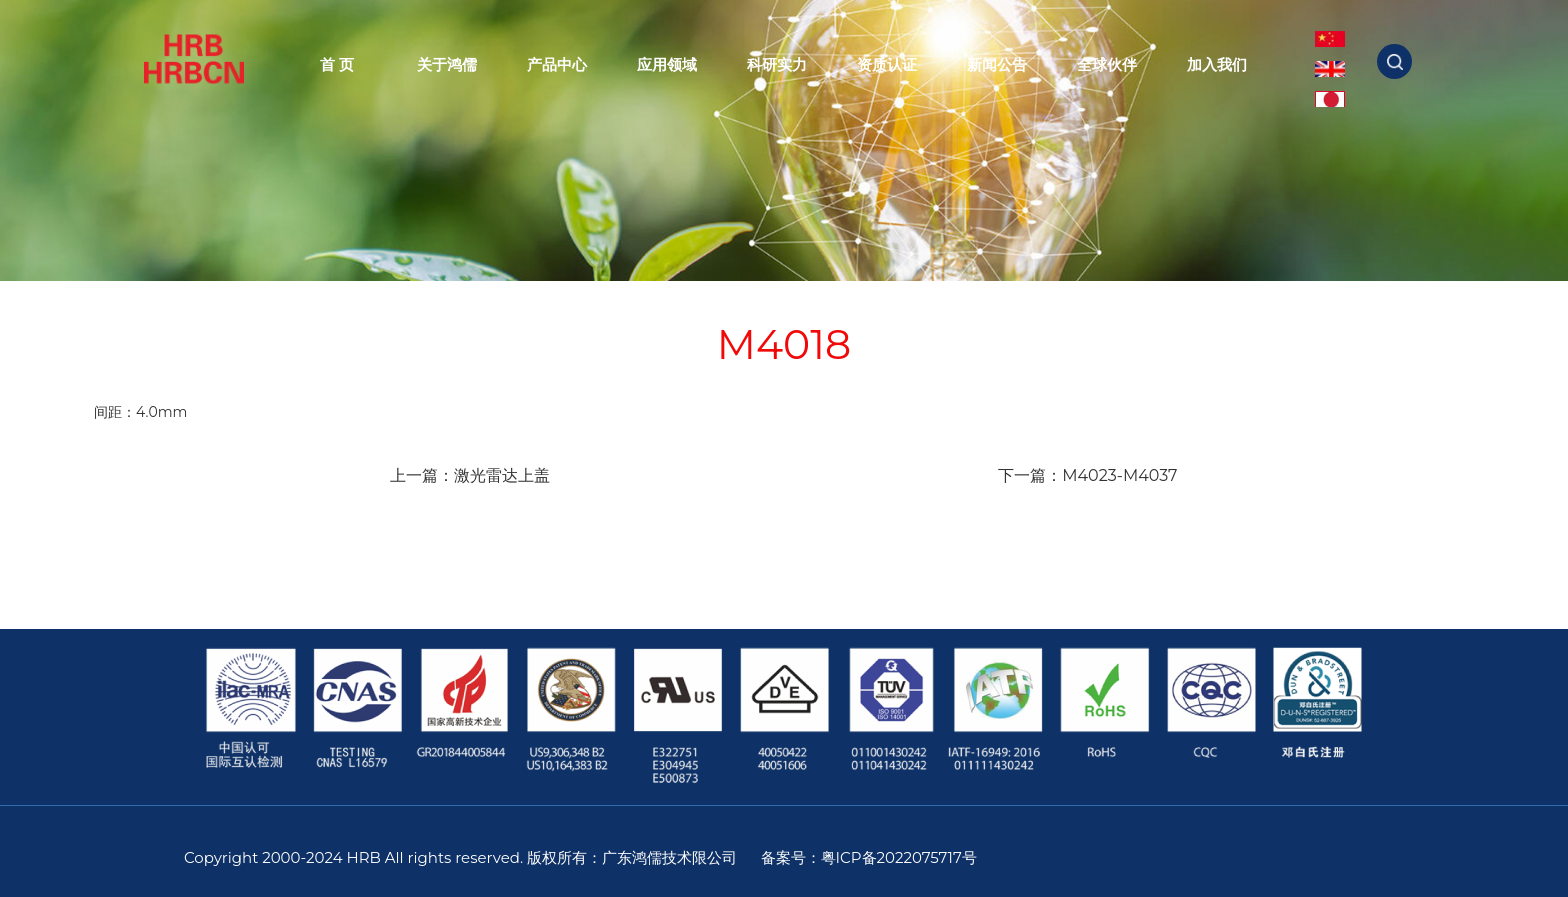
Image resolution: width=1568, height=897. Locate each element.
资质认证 (887, 65)
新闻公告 (997, 65)
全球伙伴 (1107, 65)
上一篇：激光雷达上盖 (470, 475)
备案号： (791, 857)
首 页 (337, 65)
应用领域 (667, 65)
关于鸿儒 (447, 65)
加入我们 (1217, 65)
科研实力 (777, 65)
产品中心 (557, 65)
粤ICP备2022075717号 (899, 857)
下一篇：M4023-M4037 (1087, 475)
